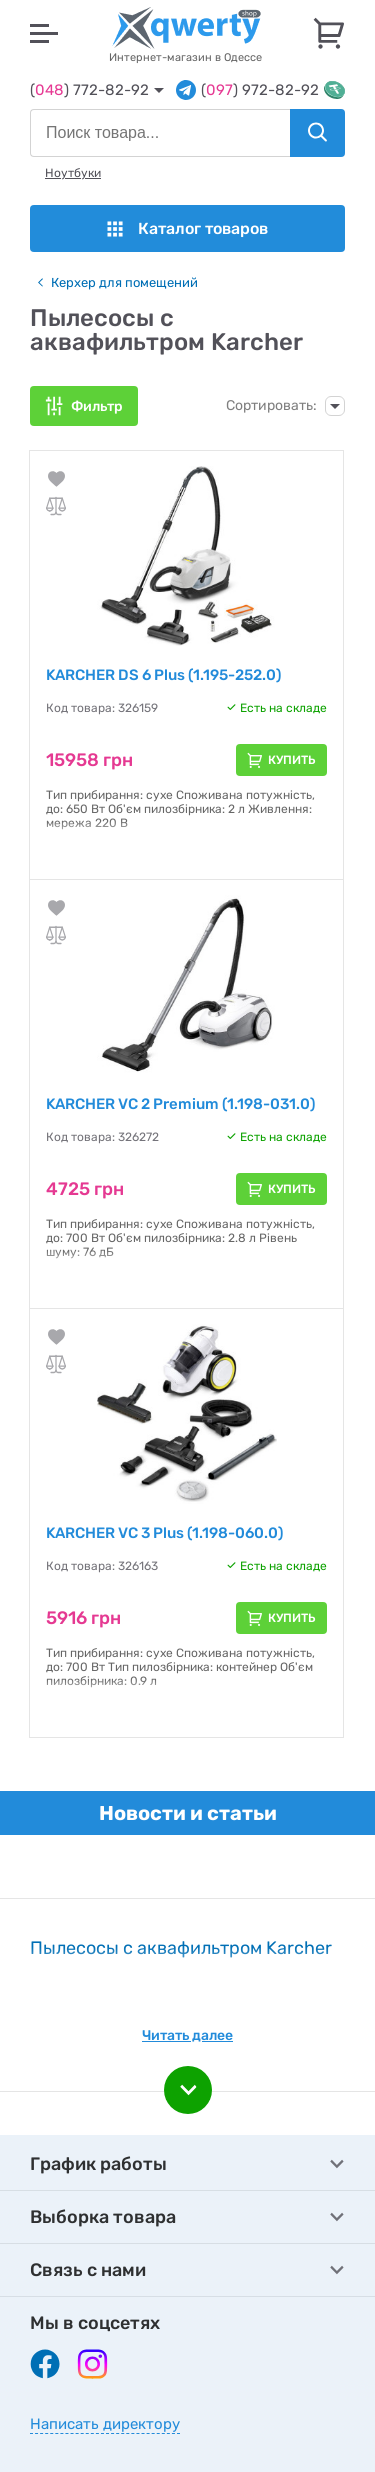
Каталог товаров (187, 228)
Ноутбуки (73, 173)
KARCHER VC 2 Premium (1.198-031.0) (180, 1104)
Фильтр (97, 406)
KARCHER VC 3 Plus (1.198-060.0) (164, 1533)
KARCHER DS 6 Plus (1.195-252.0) (163, 675)
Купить (292, 760)
